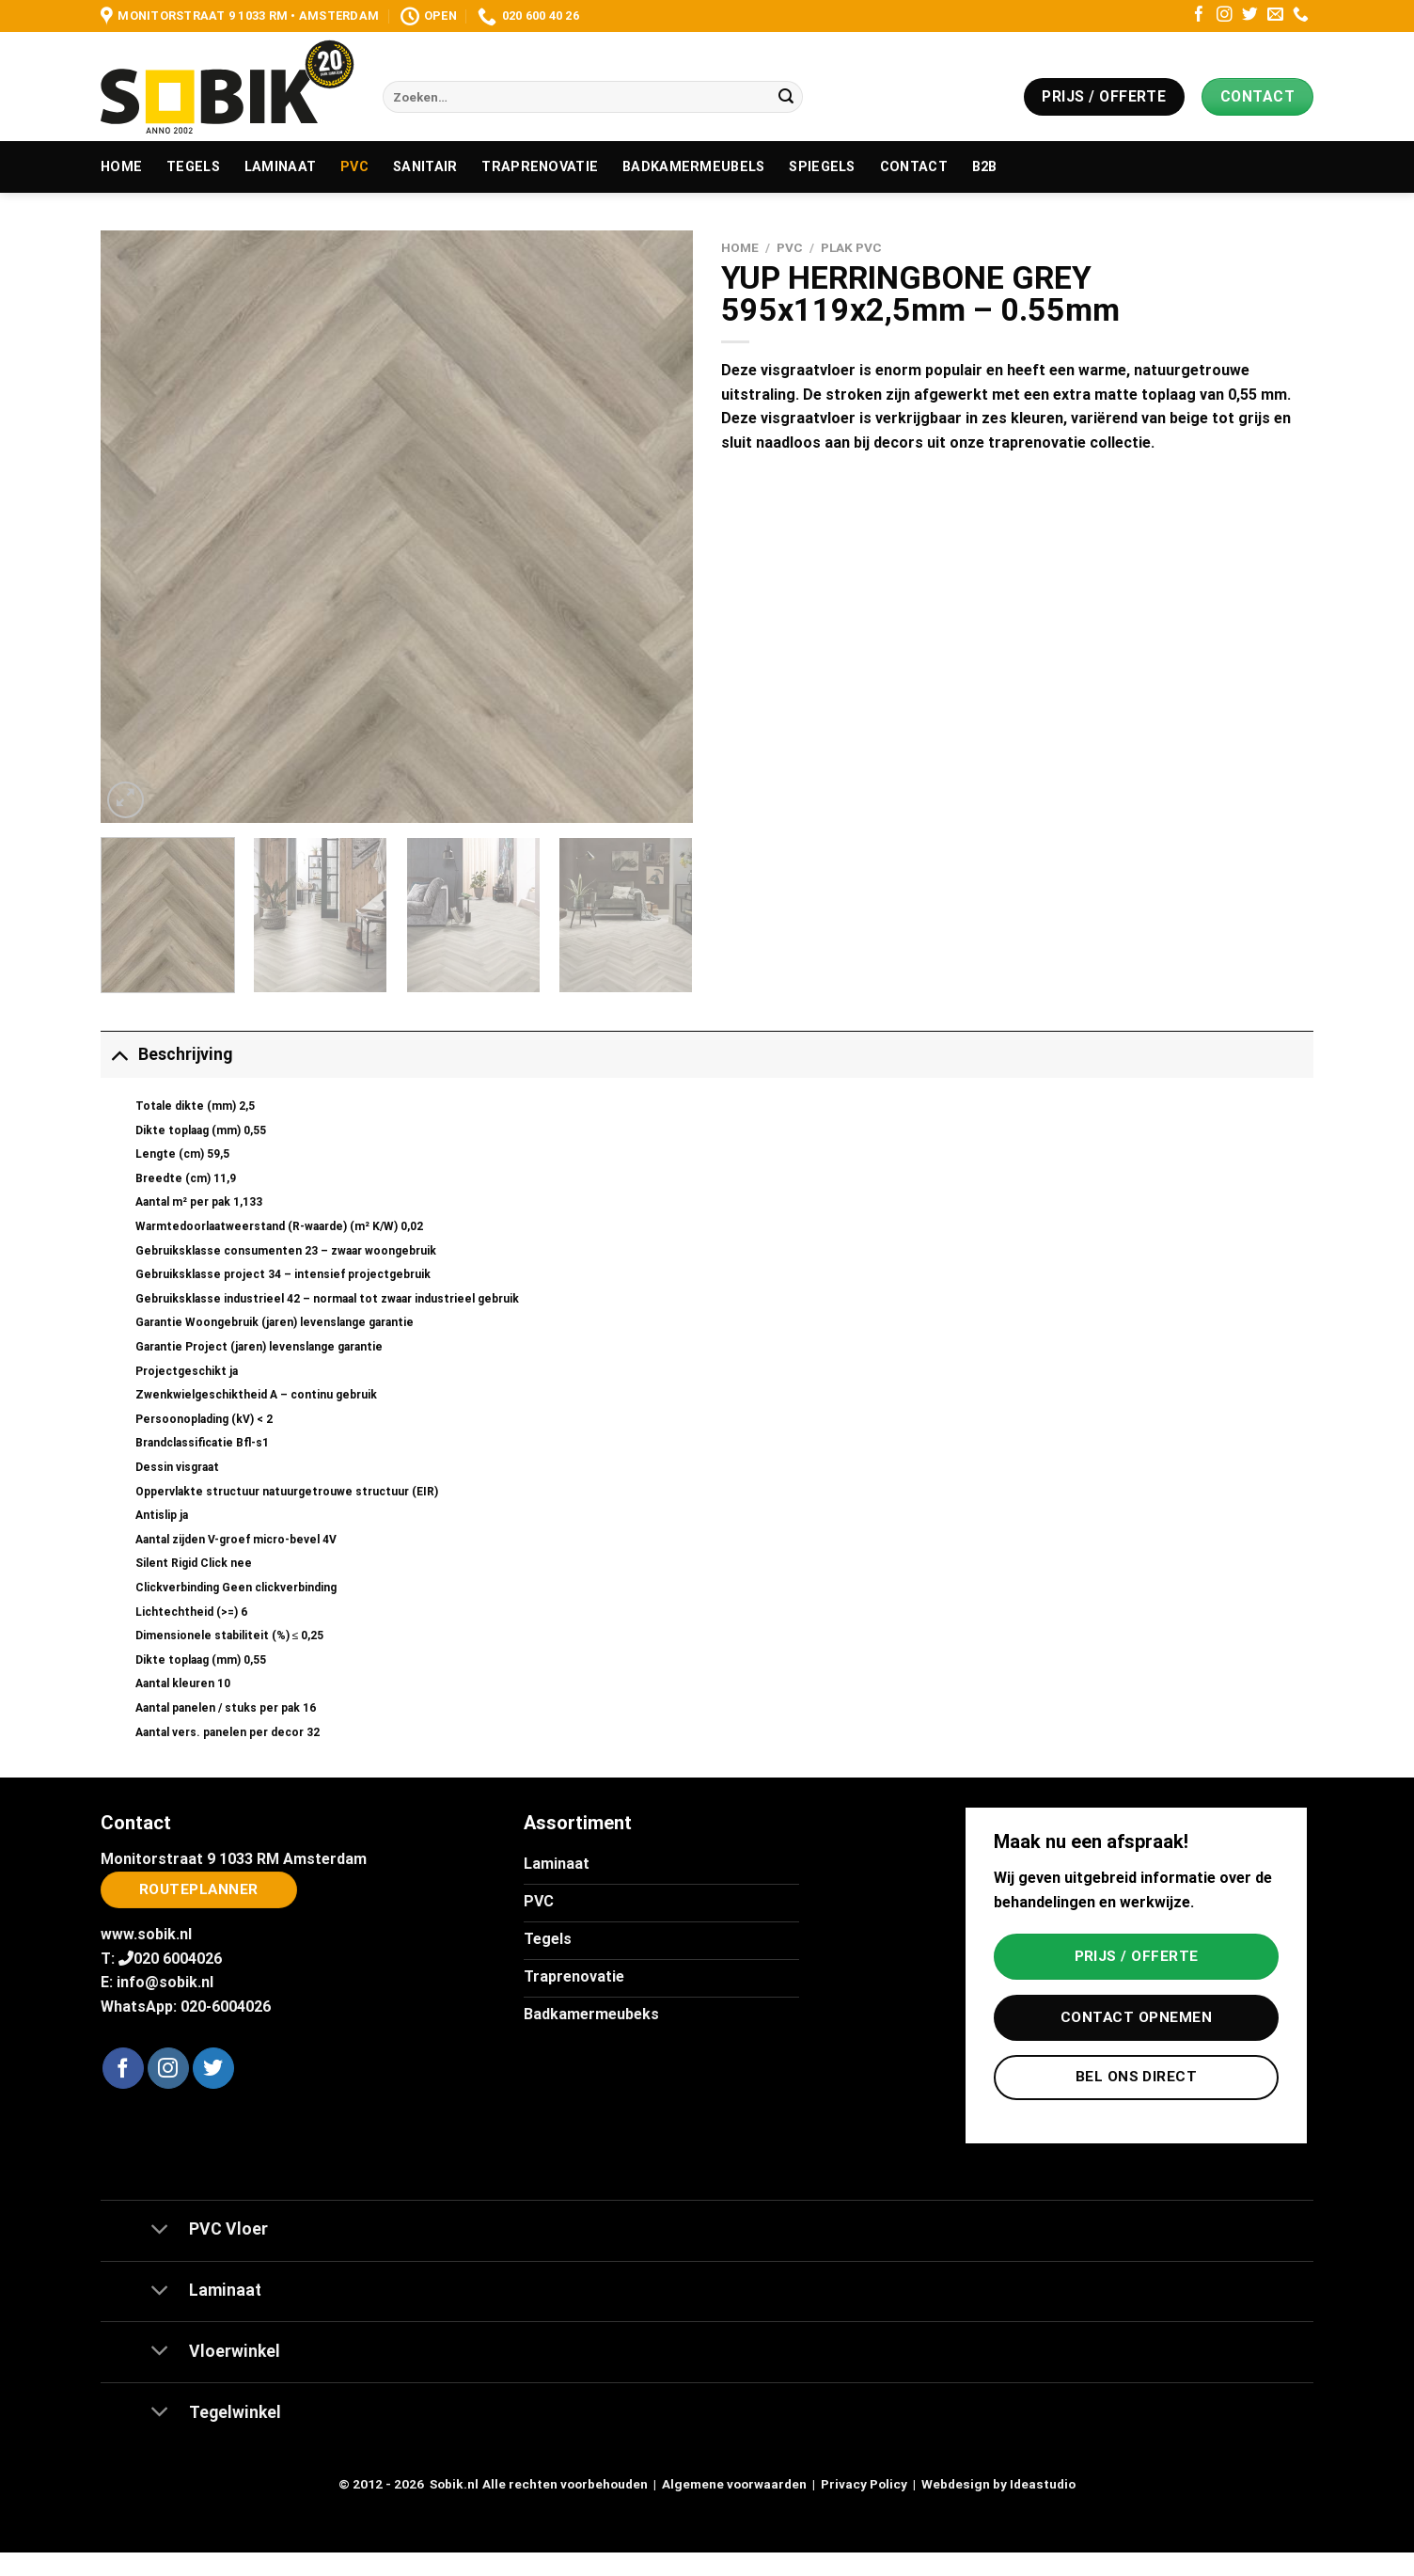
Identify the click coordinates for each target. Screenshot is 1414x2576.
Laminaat (280, 167)
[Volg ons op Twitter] (1250, 15)
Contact (914, 167)
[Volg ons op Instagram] (1225, 15)
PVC (354, 167)
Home (121, 167)
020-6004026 (226, 2006)
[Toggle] (119, 1054)
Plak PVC (851, 247)
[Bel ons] (1301, 15)
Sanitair (425, 167)
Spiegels (822, 167)
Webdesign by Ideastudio (998, 2483)
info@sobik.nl (165, 1982)
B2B (985, 167)
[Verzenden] (786, 97)
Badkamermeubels (693, 167)
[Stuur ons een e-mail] (1275, 15)
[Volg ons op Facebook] (1199, 15)
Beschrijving (166, 1054)
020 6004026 (178, 1959)
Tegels (193, 167)
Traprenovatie (539, 167)
